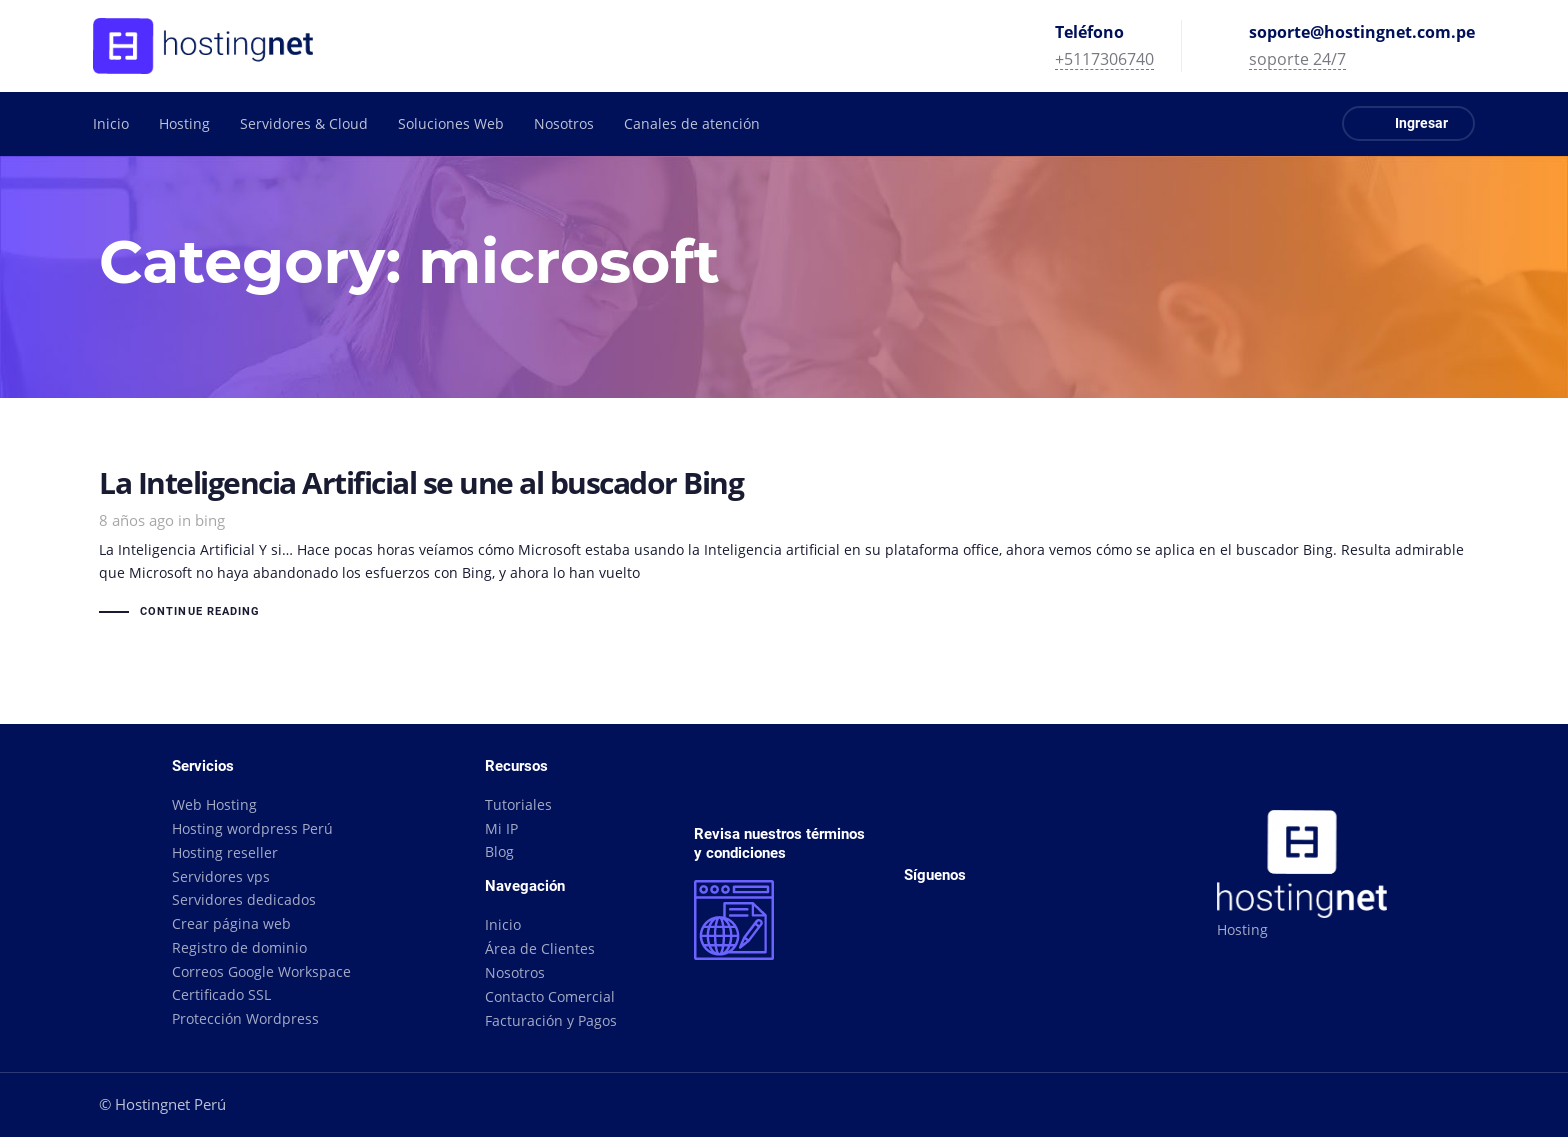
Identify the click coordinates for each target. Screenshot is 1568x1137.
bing (210, 520)
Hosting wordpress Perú (252, 828)
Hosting (1242, 929)
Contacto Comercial (550, 996)
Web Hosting (214, 804)
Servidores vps (221, 876)
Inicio (503, 924)
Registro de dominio (239, 947)
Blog (499, 851)
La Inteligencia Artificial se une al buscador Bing (784, 546)
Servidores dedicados (244, 899)
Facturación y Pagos (551, 1020)
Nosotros (515, 972)
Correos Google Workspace (261, 971)
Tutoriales (518, 804)
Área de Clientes (540, 948)
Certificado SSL (221, 994)
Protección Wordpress (245, 1018)
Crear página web (231, 923)
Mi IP (501, 828)
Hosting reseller (225, 852)
